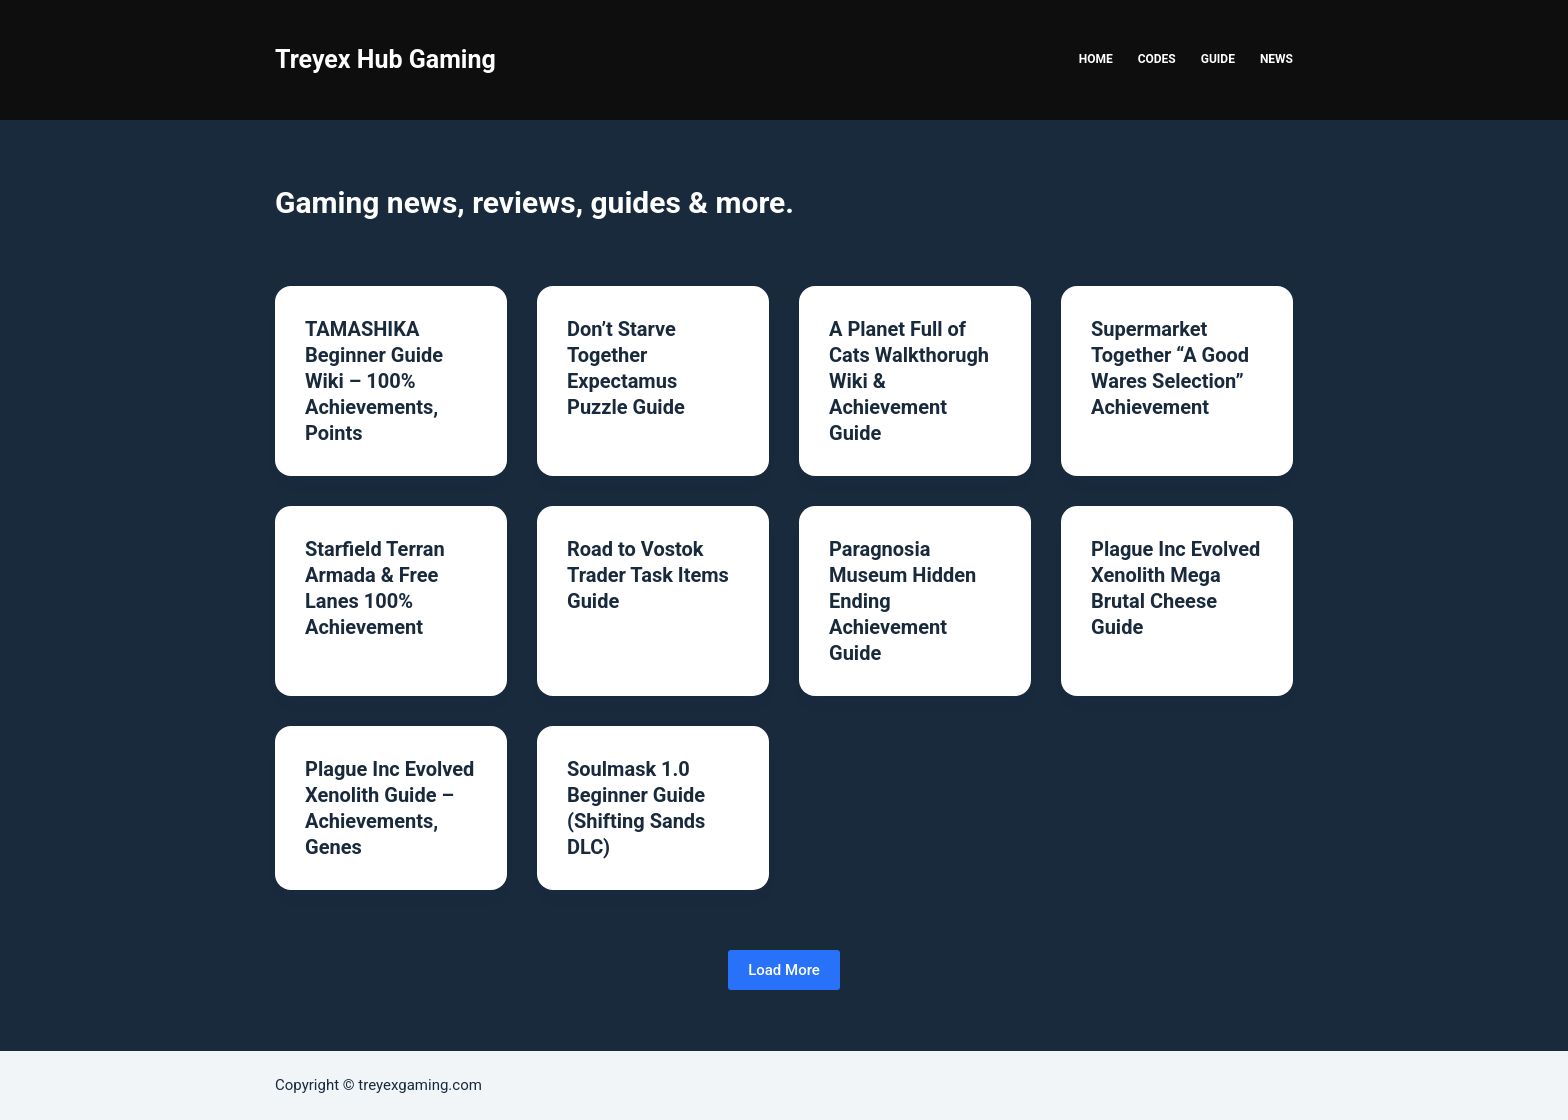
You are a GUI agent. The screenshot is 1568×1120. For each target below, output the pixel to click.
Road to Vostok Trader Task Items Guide (648, 575)
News (1276, 59)
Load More (784, 970)
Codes (1157, 59)
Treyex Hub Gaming (385, 59)
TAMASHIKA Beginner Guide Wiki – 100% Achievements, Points (374, 381)
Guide (1218, 59)
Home (1096, 59)
